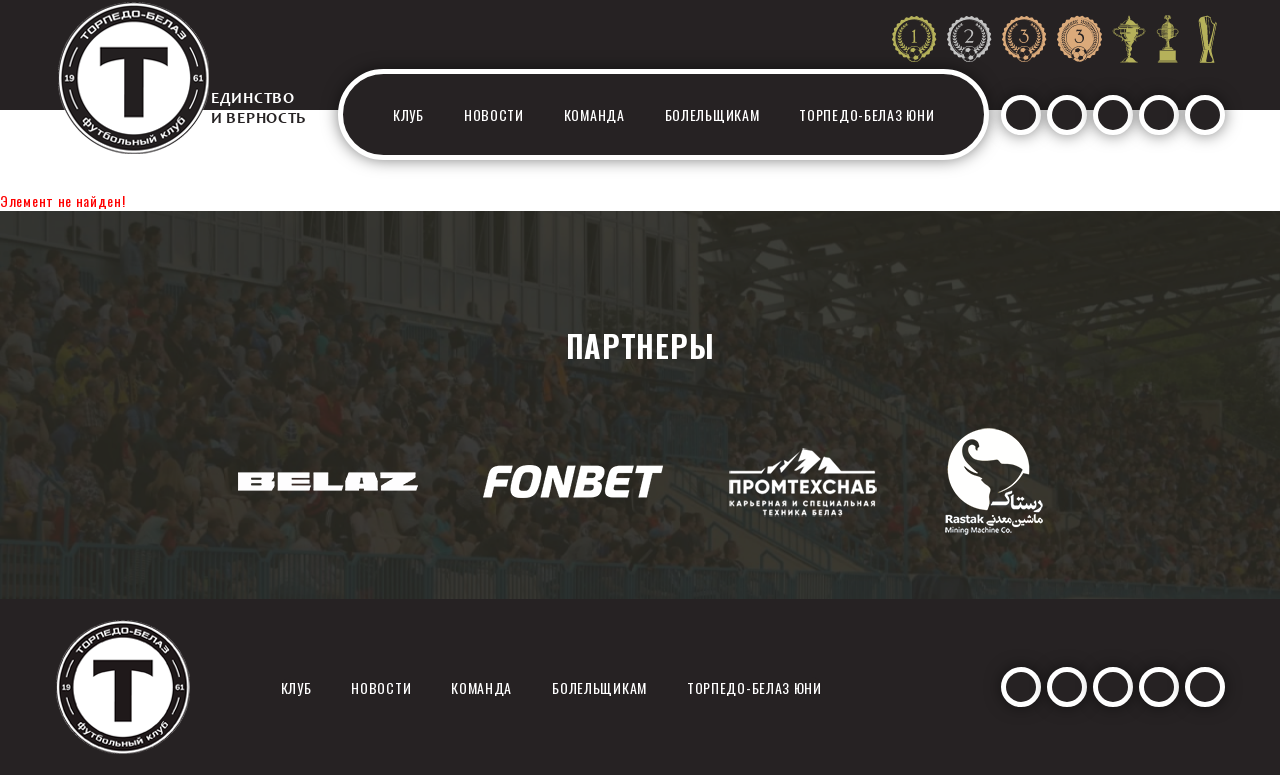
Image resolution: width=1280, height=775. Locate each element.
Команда (594, 114)
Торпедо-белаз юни (866, 114)
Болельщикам (712, 114)
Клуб (408, 114)
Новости (494, 114)
